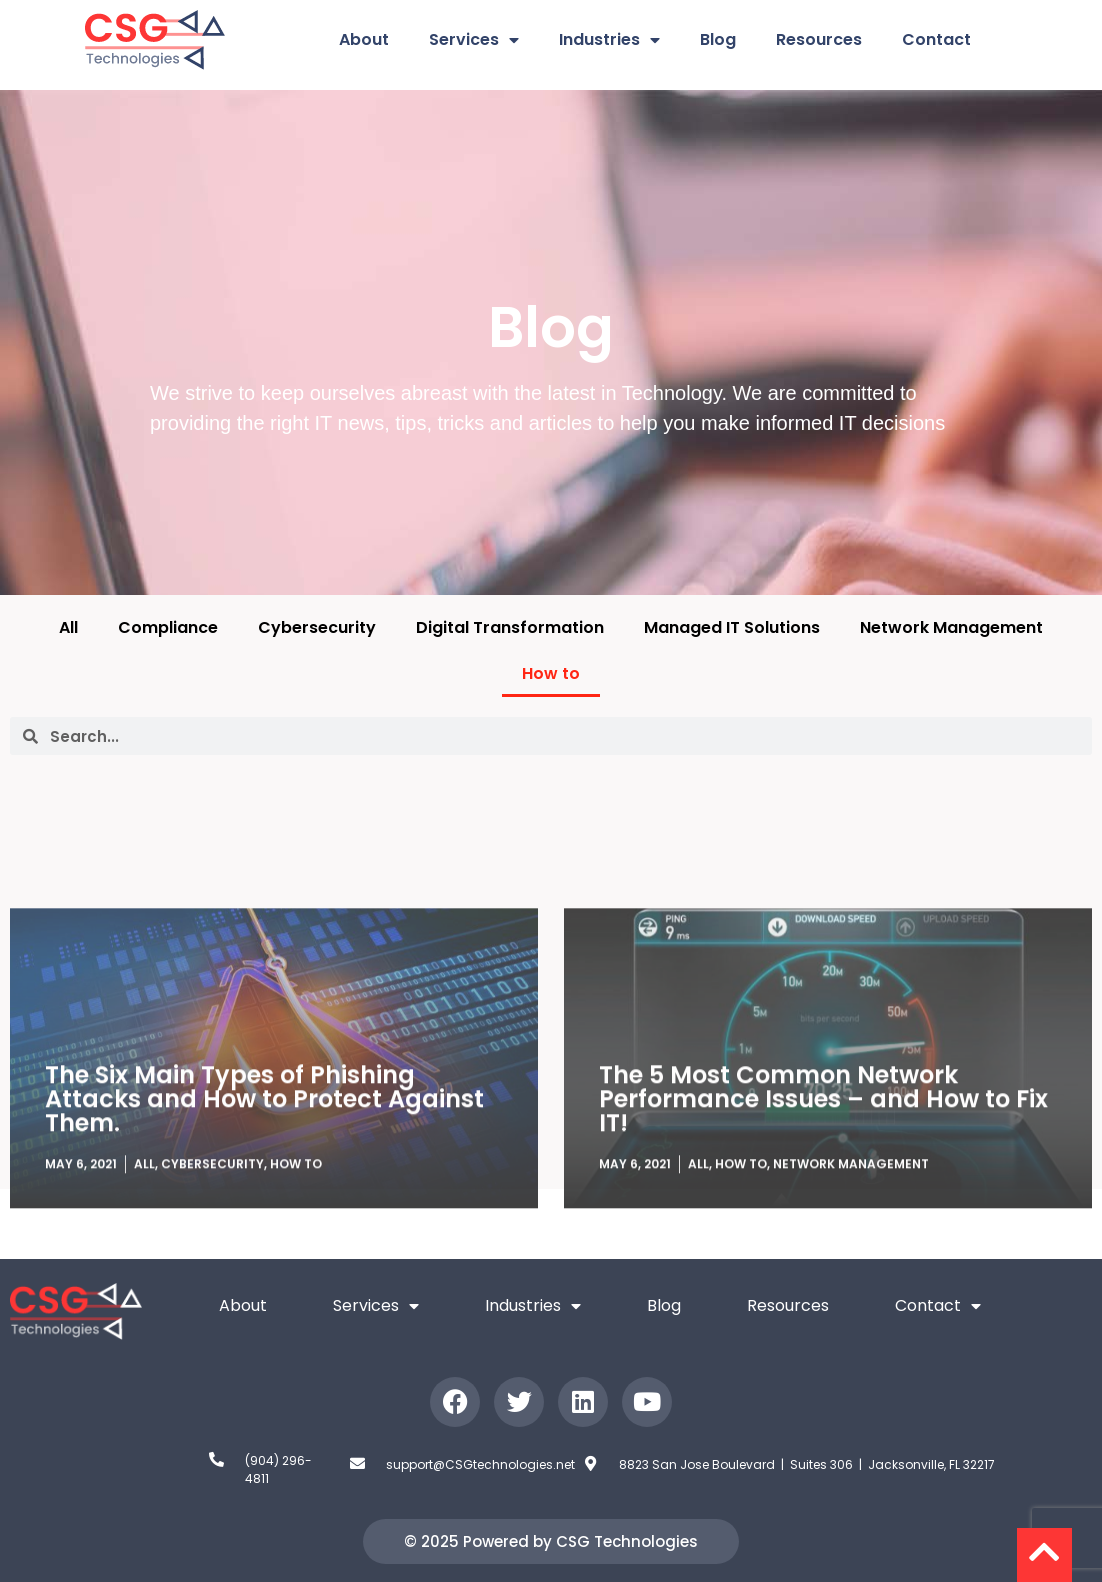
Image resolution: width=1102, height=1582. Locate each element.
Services (474, 40)
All (68, 627)
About (364, 39)
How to (551, 673)
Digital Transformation (510, 627)
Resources (819, 39)
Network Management (951, 627)
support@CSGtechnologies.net (480, 1464)
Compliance (168, 627)
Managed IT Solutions (732, 627)
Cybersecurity (317, 627)
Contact (936, 39)
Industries (609, 40)
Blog (718, 39)
